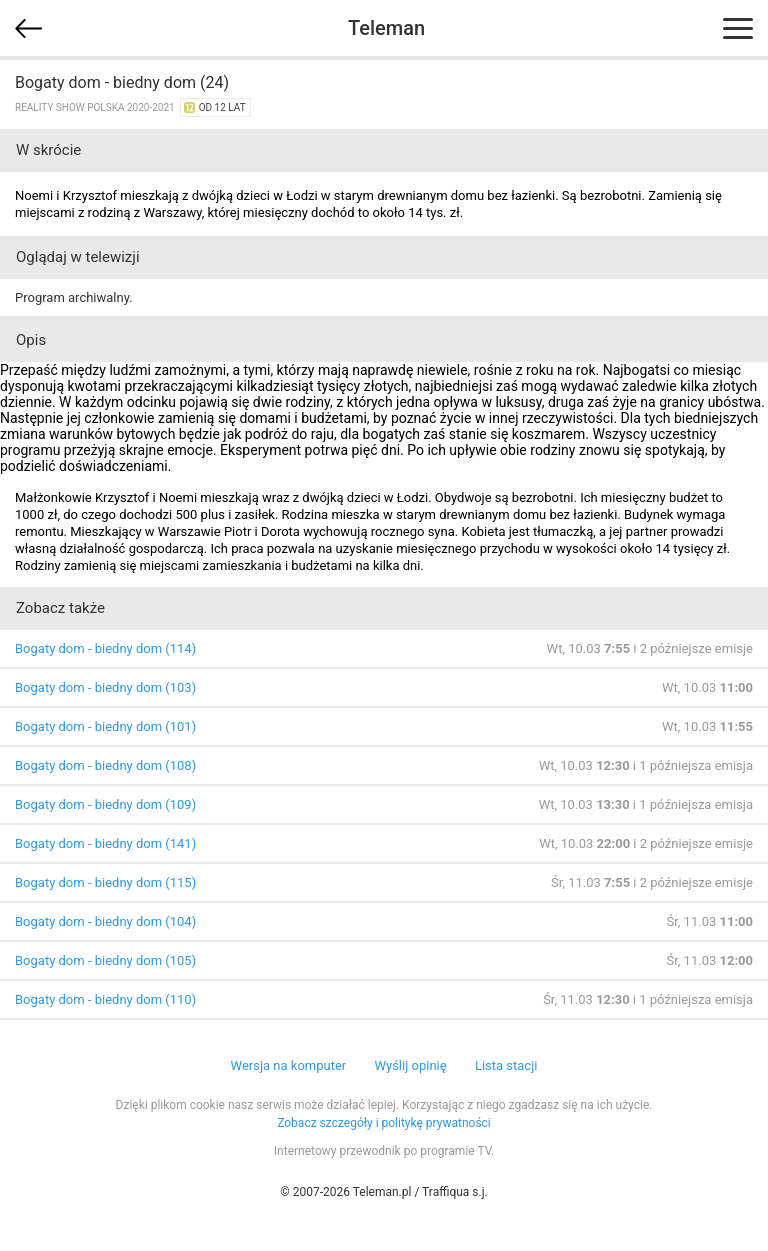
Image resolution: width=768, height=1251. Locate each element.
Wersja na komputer (289, 1065)
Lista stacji (506, 1065)
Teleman (386, 28)
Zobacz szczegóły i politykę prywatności (384, 1123)
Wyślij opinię (410, 1065)
